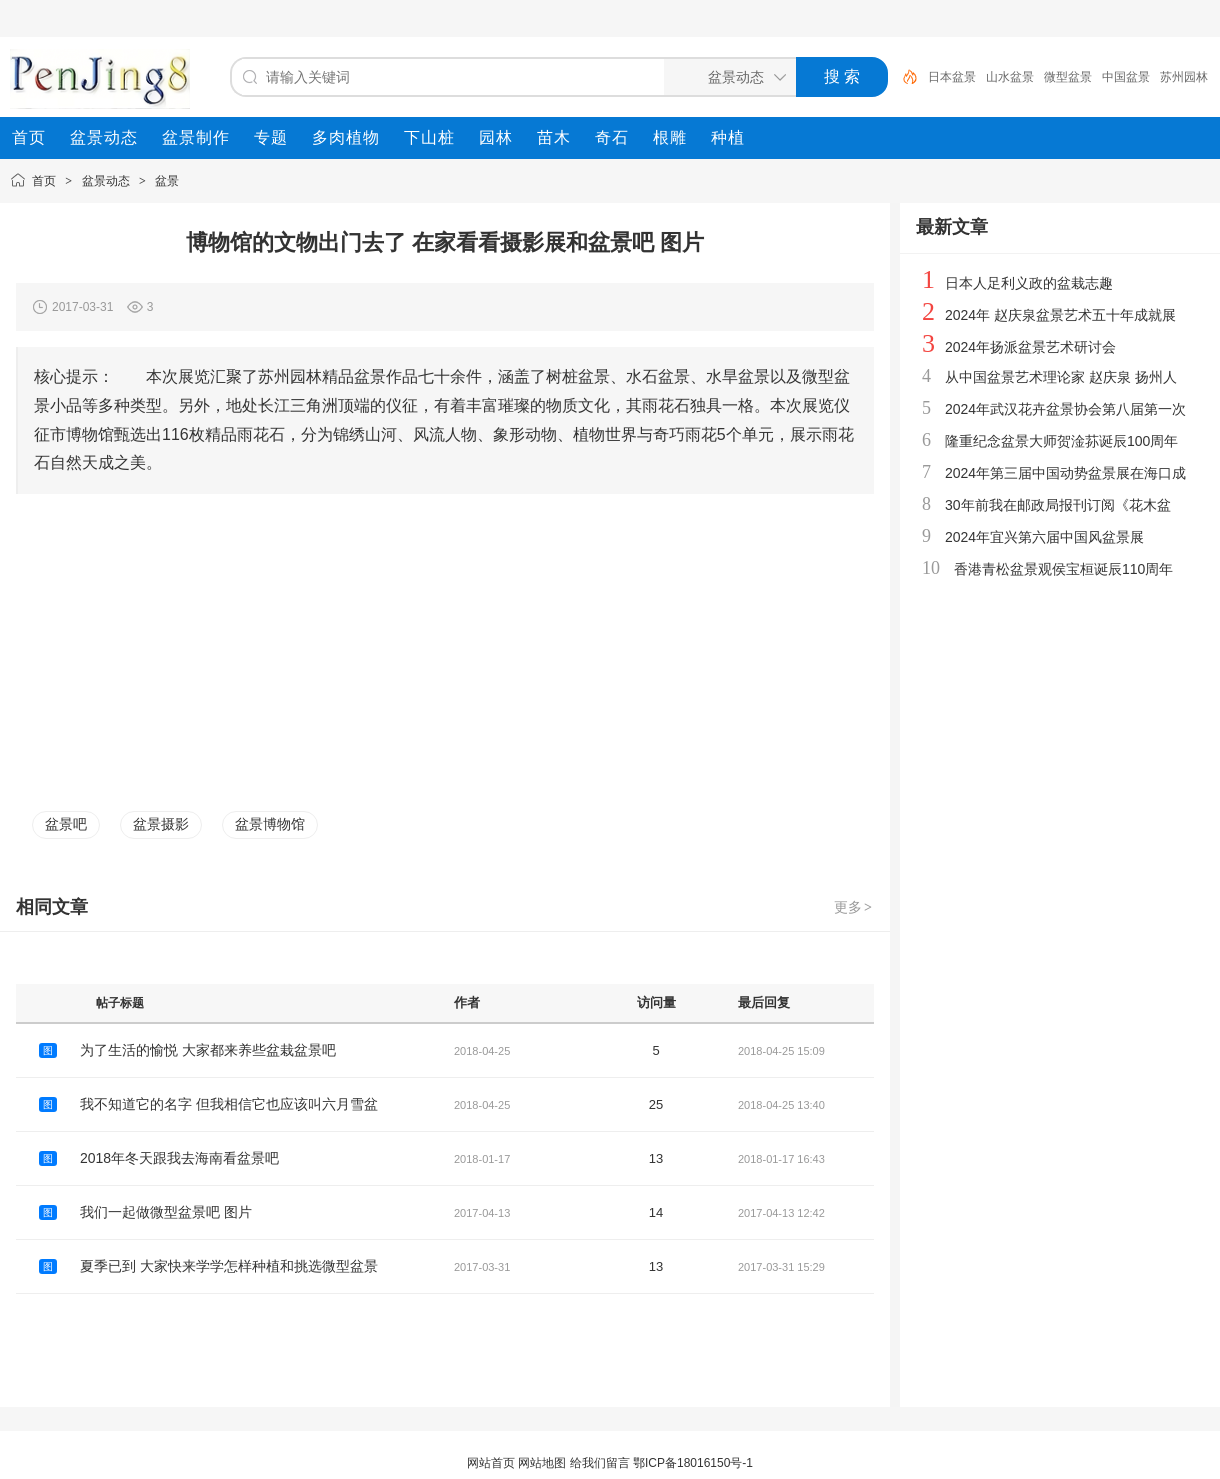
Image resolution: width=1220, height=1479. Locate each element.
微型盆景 (1068, 77)
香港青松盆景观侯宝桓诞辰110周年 (1063, 569)
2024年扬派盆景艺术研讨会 (1030, 347)
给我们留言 (600, 1463)
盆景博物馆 (270, 824)
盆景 (167, 181)
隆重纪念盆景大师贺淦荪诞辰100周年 (1061, 441)
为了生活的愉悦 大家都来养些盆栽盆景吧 (208, 1050)
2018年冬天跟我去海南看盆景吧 (179, 1158)
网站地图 (542, 1463)
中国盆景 (1126, 77)
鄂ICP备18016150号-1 (693, 1463)
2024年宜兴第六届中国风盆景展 (1044, 537)
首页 (44, 181)
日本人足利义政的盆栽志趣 (1029, 283)
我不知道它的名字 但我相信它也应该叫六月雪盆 (229, 1104)
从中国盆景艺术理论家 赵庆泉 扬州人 (1061, 377)
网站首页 (491, 1463)
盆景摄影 (161, 824)
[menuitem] (29, 138)
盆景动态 (106, 181)
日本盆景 (952, 77)
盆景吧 (66, 824)
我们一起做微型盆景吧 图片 (166, 1212)
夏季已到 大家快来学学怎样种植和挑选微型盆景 (229, 1266)
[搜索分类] (726, 77)
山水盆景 (1010, 77)
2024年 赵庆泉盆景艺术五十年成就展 (1060, 315)
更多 (854, 907)
